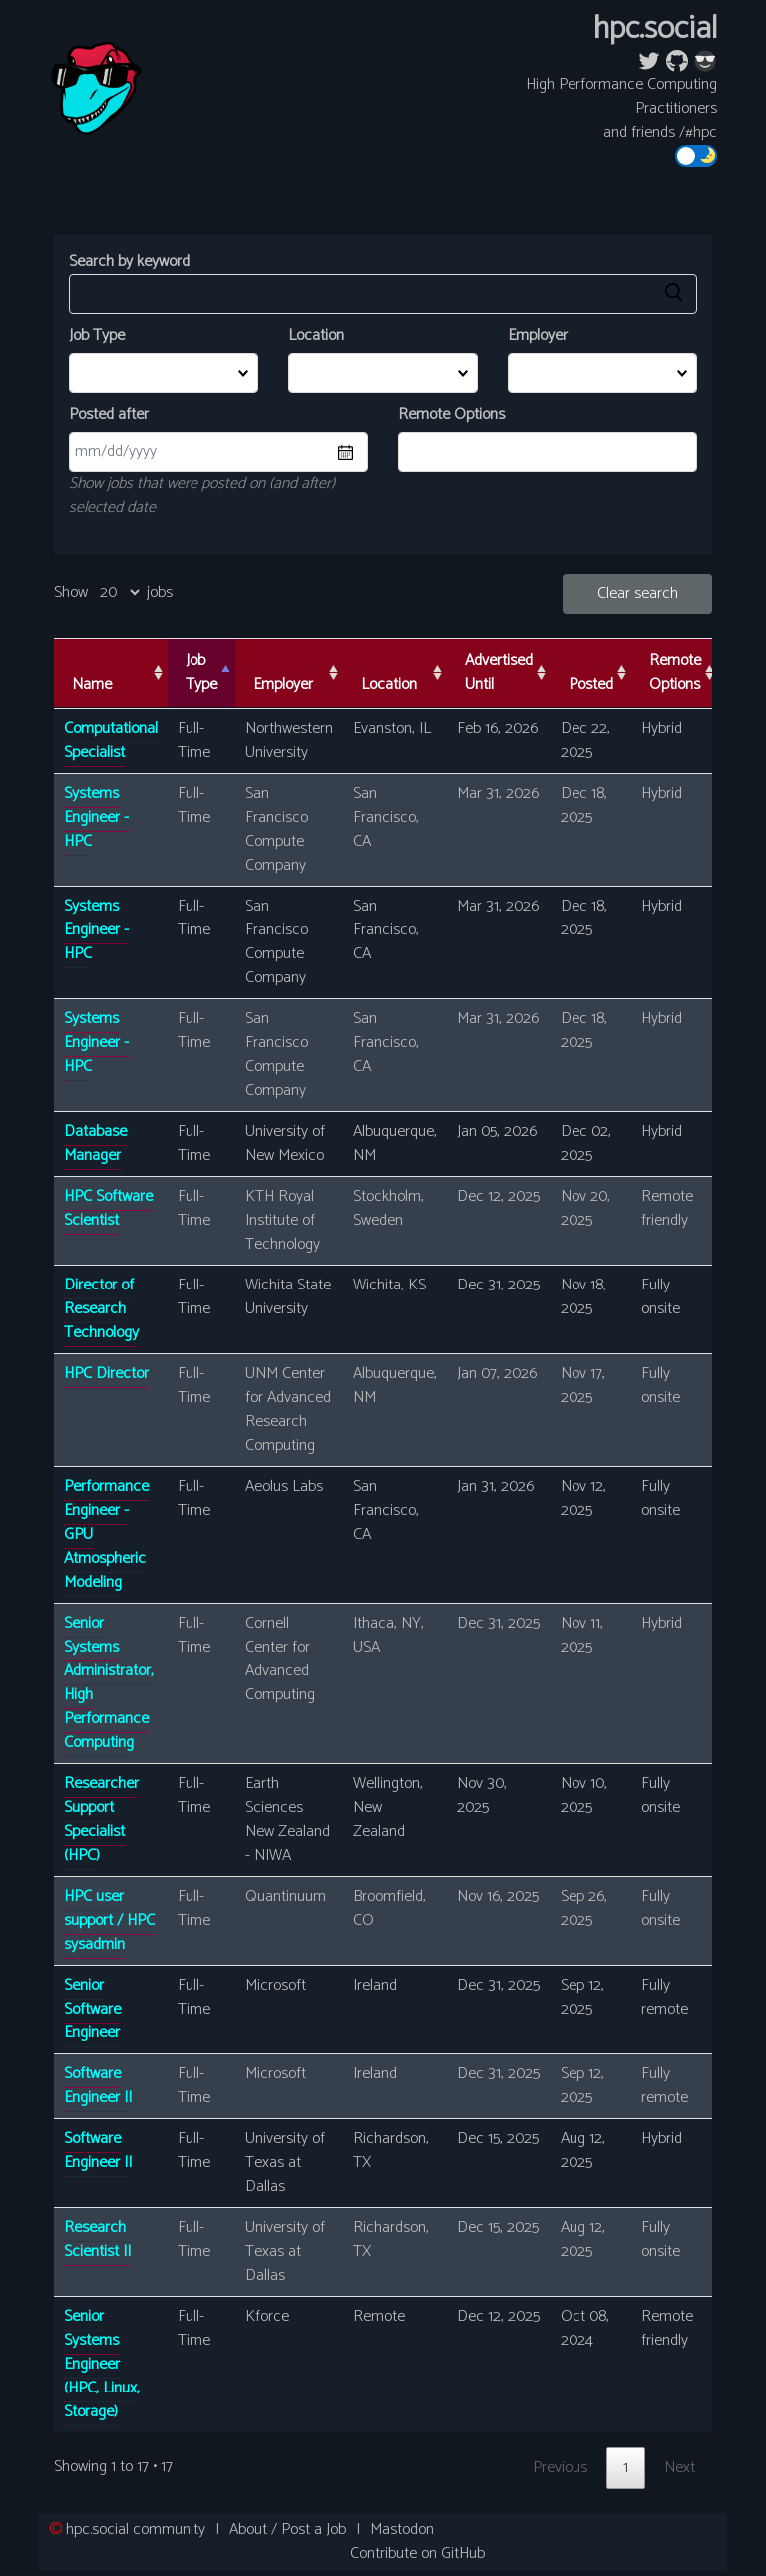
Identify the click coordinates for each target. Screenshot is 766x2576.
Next (679, 2467)
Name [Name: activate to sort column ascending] (92, 684)
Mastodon (402, 2530)
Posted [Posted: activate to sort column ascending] (591, 684)
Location (316, 336)
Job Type (97, 336)
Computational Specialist (111, 740)
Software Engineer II (98, 2085)
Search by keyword (383, 282)
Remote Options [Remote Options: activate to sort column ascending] (675, 672)
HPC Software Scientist (108, 1208)
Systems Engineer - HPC (96, 817)
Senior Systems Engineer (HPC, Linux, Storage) (102, 2364)
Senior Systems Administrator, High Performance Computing (109, 1683)
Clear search (637, 593)
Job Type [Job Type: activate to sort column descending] (201, 672)
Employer (538, 336)
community (135, 2529)
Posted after (109, 415)
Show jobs (113, 592)
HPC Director (106, 1373)
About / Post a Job (287, 2530)
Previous (560, 2467)
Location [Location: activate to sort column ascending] (389, 684)
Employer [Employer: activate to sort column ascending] (283, 684)
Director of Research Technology (101, 1309)
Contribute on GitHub (417, 2554)
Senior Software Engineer (92, 2009)
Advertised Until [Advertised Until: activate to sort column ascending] (499, 672)
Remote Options (451, 415)
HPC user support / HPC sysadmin (109, 1920)
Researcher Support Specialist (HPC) (101, 1819)
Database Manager (95, 1143)
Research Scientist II (97, 2239)
